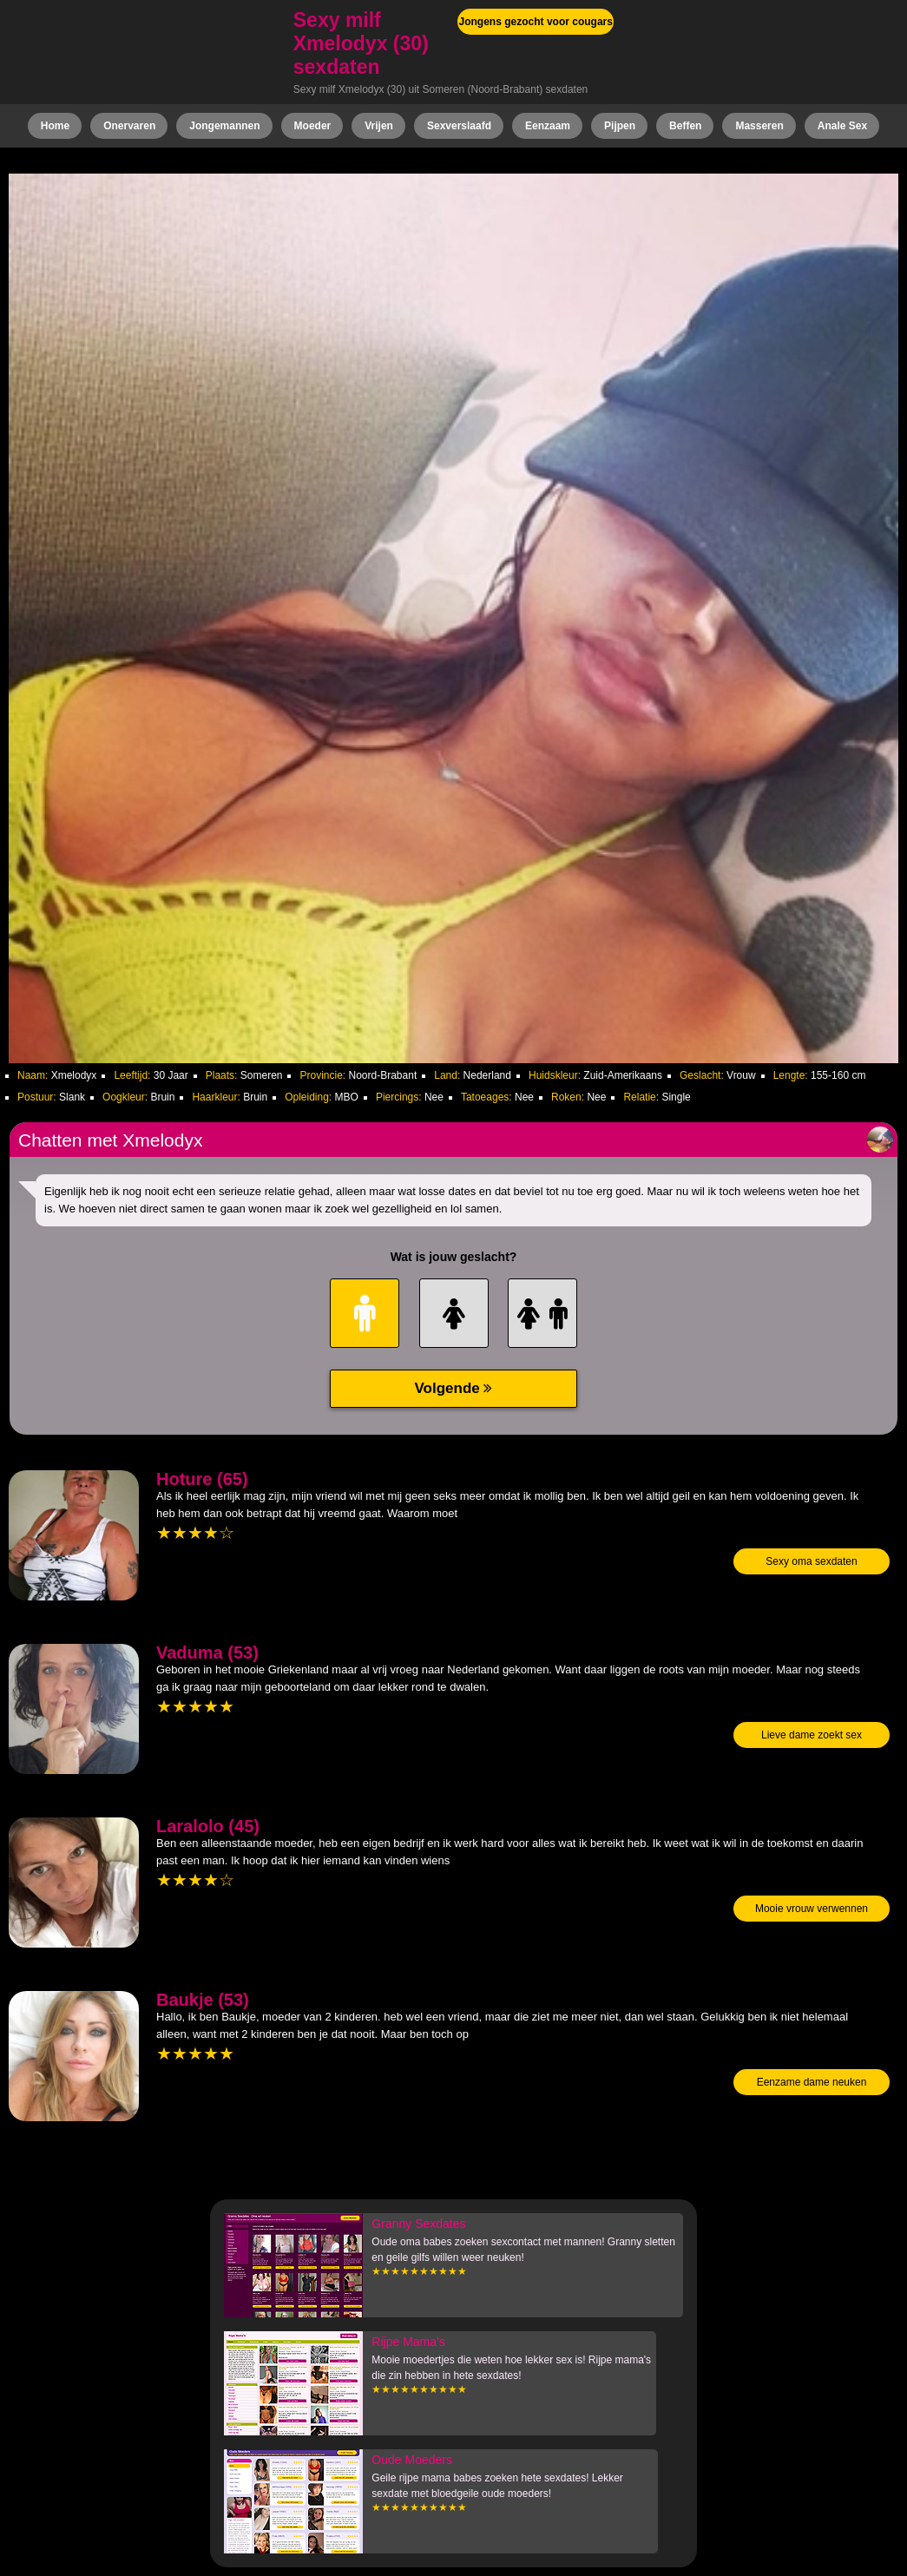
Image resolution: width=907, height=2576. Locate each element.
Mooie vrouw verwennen (811, 1908)
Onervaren (129, 126)
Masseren (759, 126)
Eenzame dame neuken (812, 2082)
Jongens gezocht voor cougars (536, 22)
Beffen (685, 126)
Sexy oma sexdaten (811, 1561)
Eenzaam (547, 126)
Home (55, 126)
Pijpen (619, 126)
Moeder (313, 126)
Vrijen (379, 126)
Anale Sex (842, 126)
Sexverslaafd (459, 126)
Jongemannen (224, 126)
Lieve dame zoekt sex (811, 1735)
